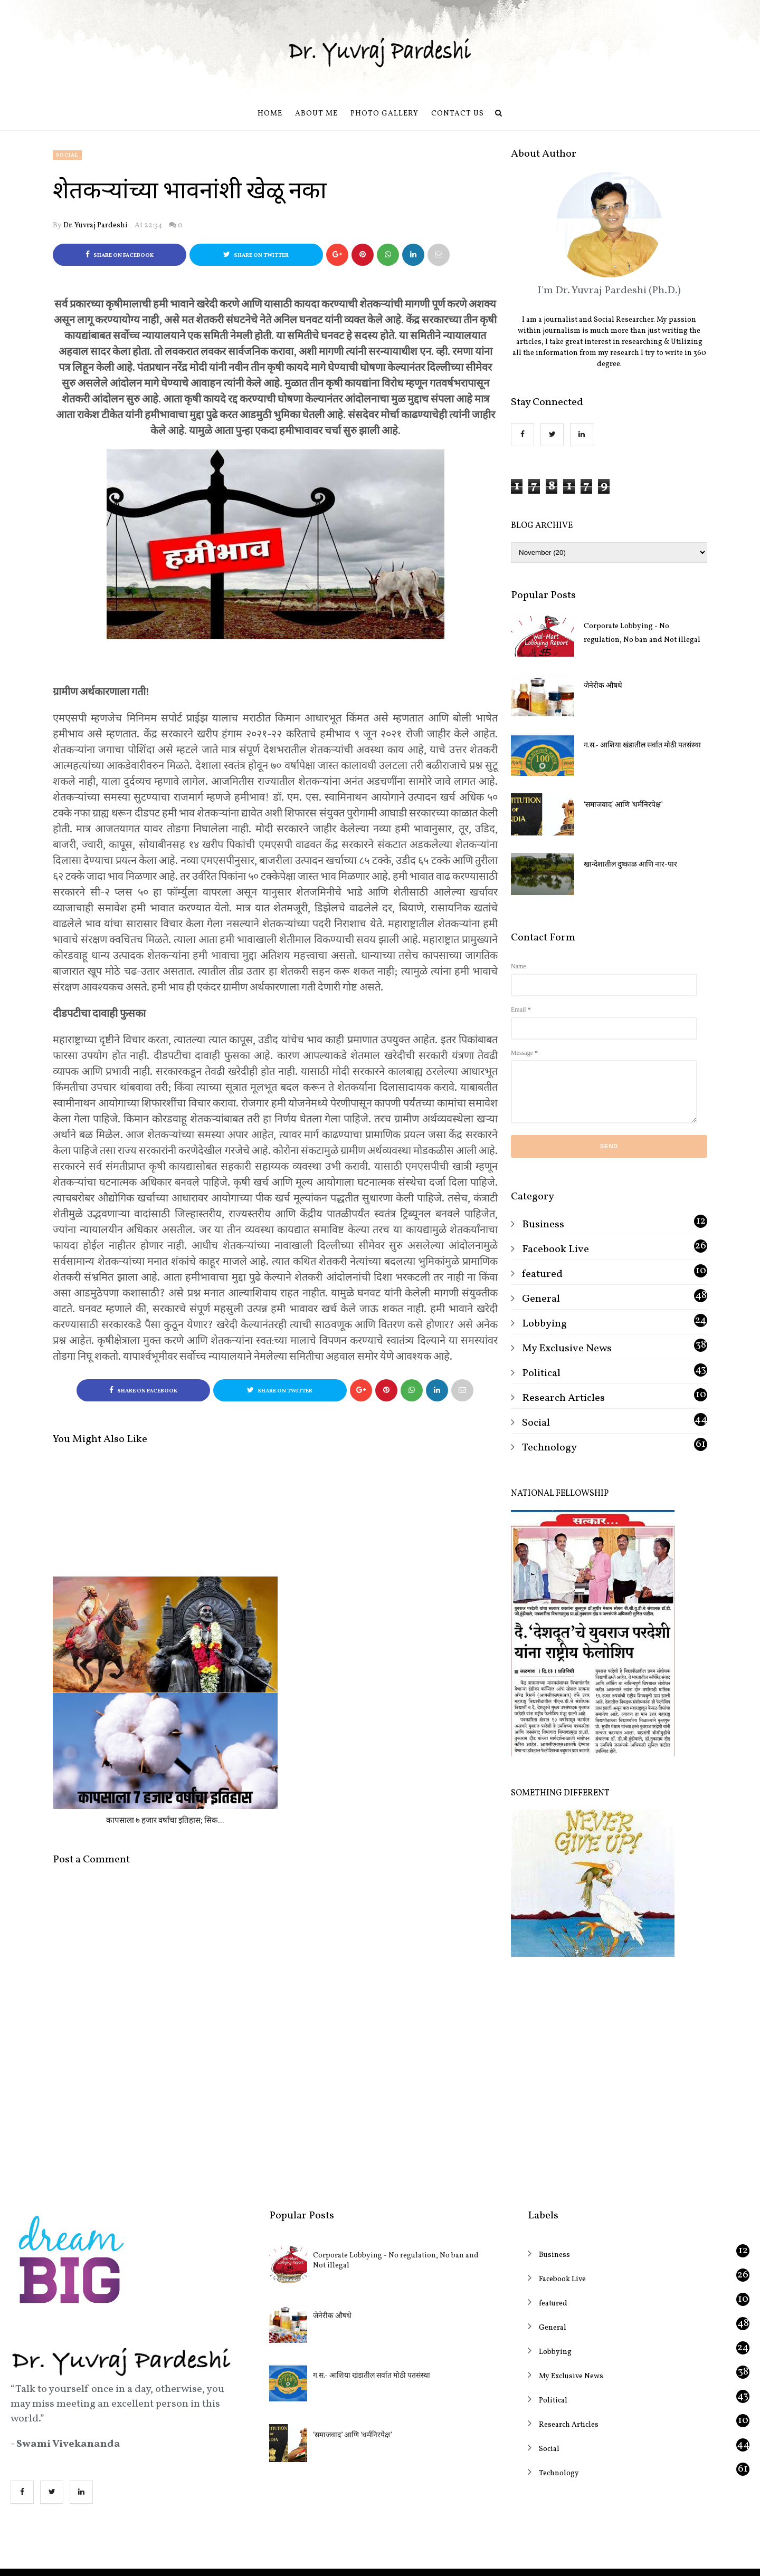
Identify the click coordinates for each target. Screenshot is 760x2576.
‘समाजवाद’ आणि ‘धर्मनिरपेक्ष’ (623, 805)
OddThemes (418, 2558)
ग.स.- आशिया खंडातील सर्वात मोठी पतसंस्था (642, 746)
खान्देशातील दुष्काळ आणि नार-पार (630, 865)
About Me (316, 114)
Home (270, 114)
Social (67, 155)
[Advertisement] (609, 2061)
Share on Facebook (120, 255)
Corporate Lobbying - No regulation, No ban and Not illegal (642, 633)
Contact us (457, 114)
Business (543, 1224)
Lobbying (544, 1323)
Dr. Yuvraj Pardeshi (95, 225)
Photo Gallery (384, 114)
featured (542, 1274)
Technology (549, 1447)
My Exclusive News (567, 1348)
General (541, 1299)
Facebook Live (555, 1249)
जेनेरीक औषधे (603, 686)
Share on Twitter (256, 255)
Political (541, 1373)
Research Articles (563, 1398)
